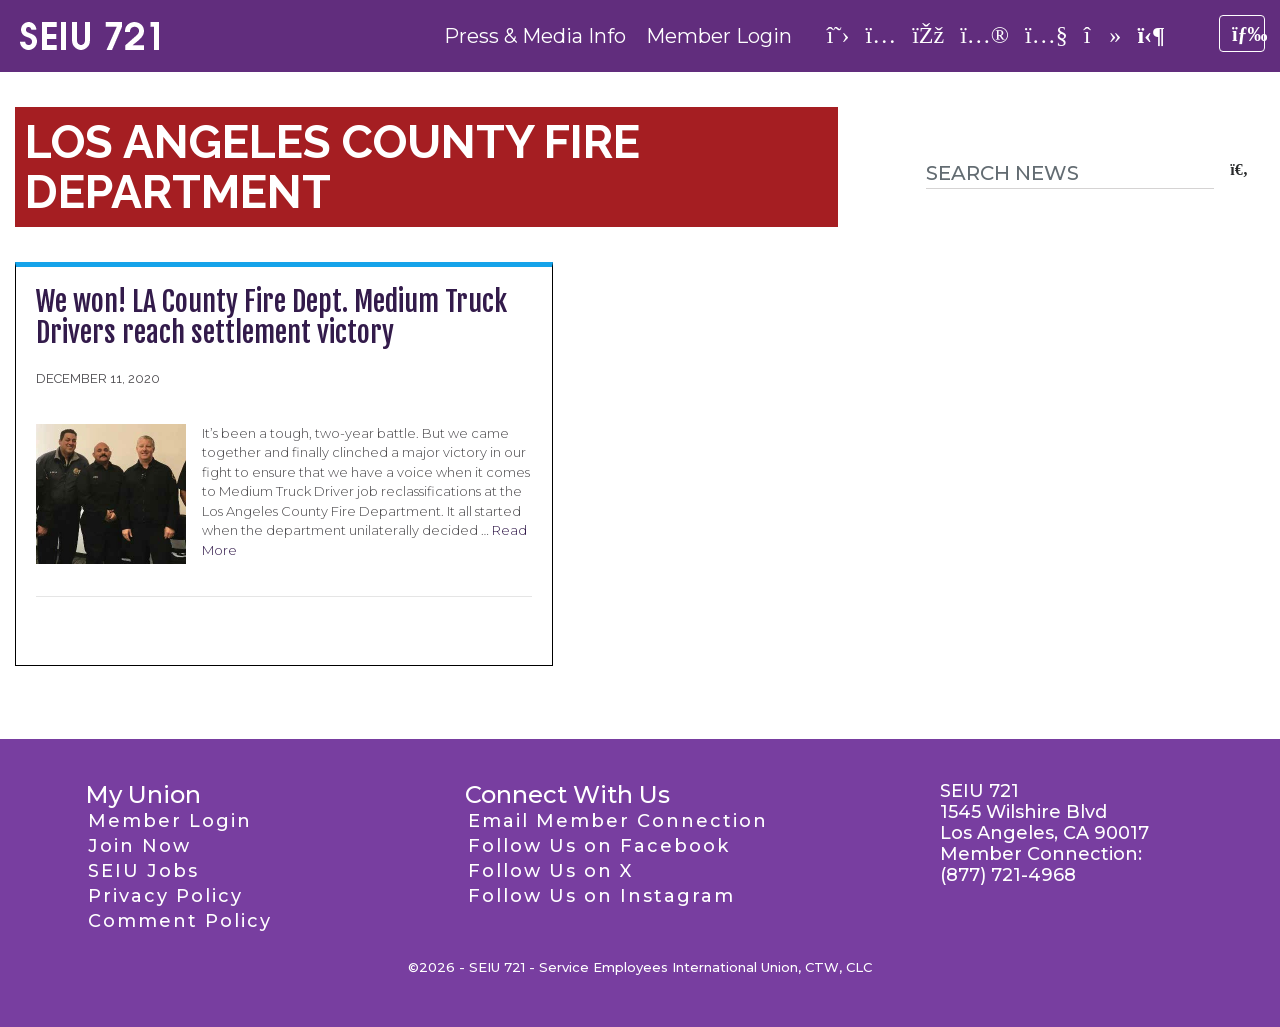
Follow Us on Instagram (601, 896)
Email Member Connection (618, 821)
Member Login (719, 36)
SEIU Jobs (143, 871)
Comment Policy (180, 921)
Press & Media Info (535, 36)
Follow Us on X (550, 871)
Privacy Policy (165, 896)
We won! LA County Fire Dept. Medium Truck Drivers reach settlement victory (271, 317)
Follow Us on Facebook (599, 846)
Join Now (139, 846)
